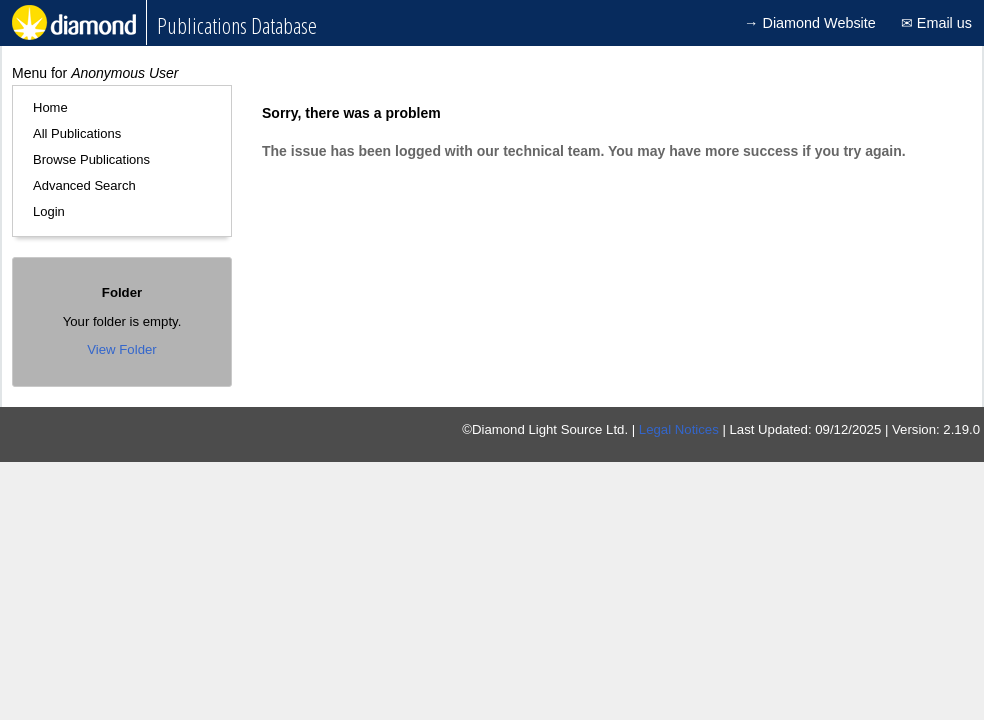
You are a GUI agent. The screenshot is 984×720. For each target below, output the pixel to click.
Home (50, 107)
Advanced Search (84, 185)
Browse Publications (91, 159)
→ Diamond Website (810, 23)
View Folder (121, 349)
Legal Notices (679, 429)
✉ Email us (936, 23)
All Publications (77, 133)
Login (49, 211)
